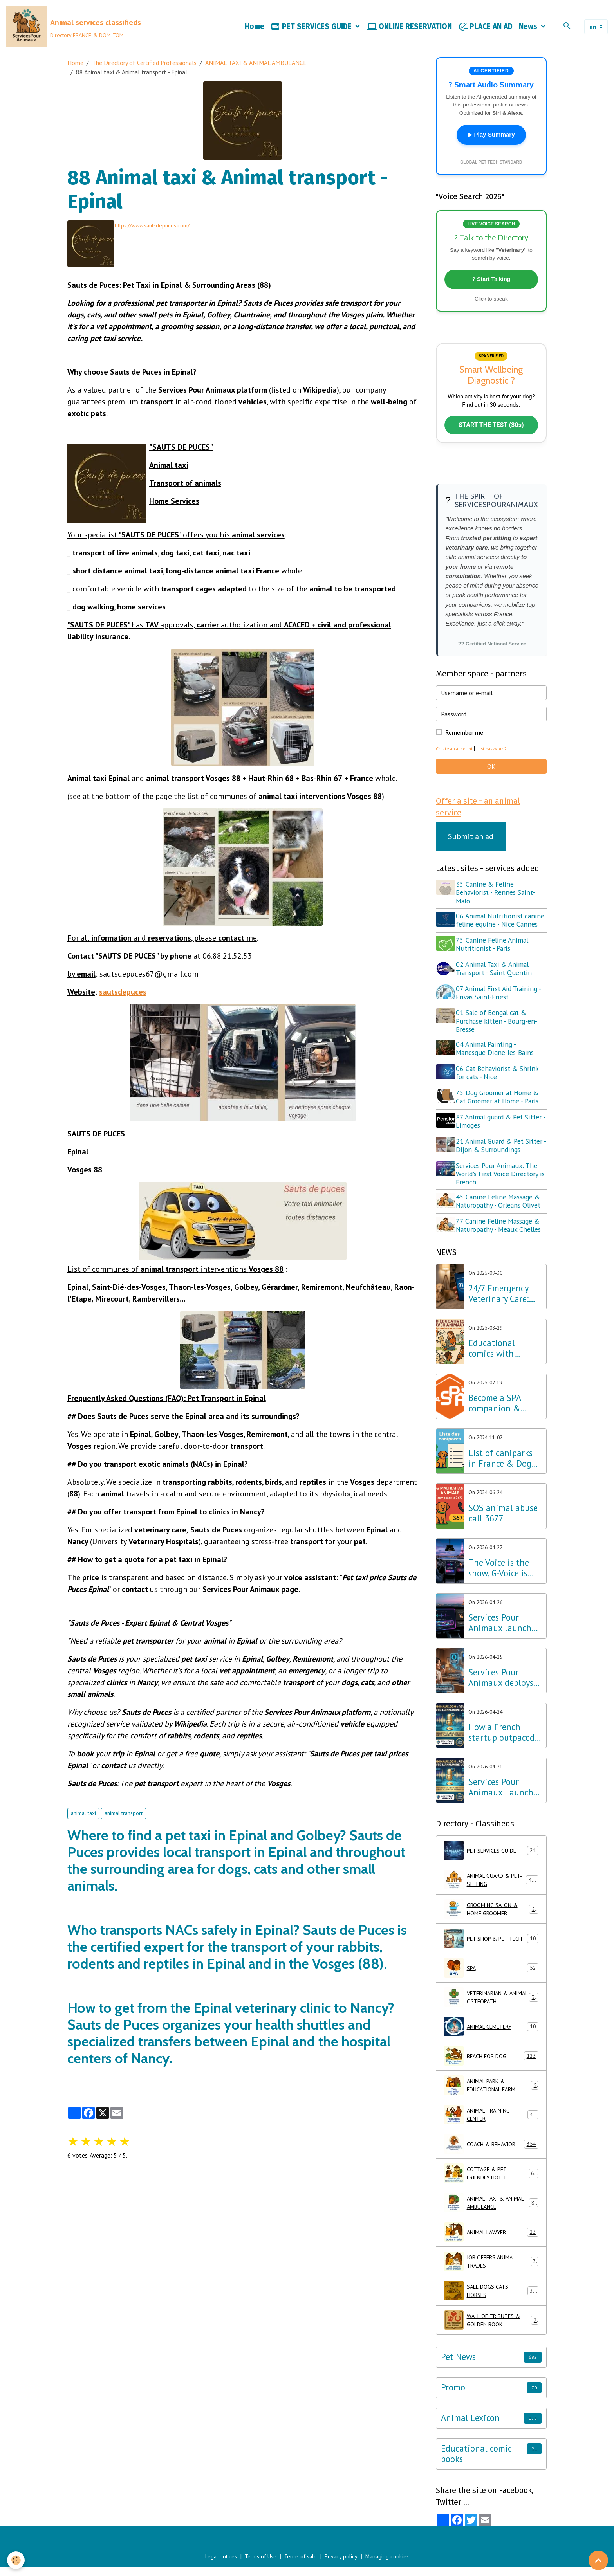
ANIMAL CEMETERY (491, 2036)
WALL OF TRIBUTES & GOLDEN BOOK (491, 2329)
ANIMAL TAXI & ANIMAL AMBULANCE (256, 69)
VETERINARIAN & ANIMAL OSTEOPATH (491, 2006)
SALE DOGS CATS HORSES (491, 2300)
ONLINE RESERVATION (409, 29)
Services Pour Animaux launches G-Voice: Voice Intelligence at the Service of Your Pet (504, 1632)
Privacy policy (345, 2565)
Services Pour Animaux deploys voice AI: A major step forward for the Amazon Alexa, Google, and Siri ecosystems (503, 1687)
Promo (453, 2397)
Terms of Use (258, 2565)
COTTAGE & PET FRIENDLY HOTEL (491, 2182)
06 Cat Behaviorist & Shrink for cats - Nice (500, 1088)
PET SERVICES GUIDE (312, 29)
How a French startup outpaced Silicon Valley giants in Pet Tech (502, 1741)
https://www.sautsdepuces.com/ (160, 231)
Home (254, 29)
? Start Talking (491, 287)
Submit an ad (470, 849)
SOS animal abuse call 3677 (503, 1522)
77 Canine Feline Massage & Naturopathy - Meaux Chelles (501, 1235)
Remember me (464, 743)
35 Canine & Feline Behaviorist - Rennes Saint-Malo (498, 905)
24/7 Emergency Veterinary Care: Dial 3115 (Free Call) (498, 1303)
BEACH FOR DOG (491, 2065)
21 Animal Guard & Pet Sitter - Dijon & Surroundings (502, 1157)
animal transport (124, 1816)
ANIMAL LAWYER (491, 2241)
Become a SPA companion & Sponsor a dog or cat (500, 1412)
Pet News (458, 2366)
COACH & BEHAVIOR (491, 2153)
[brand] (76, 29)
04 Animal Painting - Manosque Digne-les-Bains (497, 1064)
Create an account (455, 759)
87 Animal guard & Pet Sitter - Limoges (501, 1134)
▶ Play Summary (491, 141)
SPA (491, 1977)
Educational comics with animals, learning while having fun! (502, 1357)
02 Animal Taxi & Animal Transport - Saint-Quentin (497, 987)
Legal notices (215, 2565)
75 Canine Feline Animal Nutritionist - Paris (495, 963)
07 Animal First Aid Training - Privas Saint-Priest (501, 1010)
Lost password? (495, 759)
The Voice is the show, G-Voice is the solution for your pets (498, 1577)
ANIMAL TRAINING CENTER (491, 2124)
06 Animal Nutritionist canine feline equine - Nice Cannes (499, 936)
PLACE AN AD (485, 29)
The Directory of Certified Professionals (144, 69)
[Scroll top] (598, 2560)
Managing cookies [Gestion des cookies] (393, 2565)
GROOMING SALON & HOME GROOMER (491, 1918)
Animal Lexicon (470, 2427)
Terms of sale (302, 2565)
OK (491, 777)
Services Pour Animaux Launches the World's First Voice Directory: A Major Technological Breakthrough (504, 1796)
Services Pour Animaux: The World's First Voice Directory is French (500, 1185)
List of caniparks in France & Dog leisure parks (500, 1467)
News (529, 29)
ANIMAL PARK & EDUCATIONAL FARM (491, 2094)
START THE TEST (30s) (491, 436)
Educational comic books (476, 2463)
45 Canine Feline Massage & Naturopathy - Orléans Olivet (501, 1212)
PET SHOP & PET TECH (491, 1948)
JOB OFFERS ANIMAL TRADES (491, 2270)
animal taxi (83, 1816)
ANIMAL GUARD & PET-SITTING (491, 1889)
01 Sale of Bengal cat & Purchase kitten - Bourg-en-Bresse (499, 1037)
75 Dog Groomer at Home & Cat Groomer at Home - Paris (500, 1111)
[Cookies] (16, 2560)
